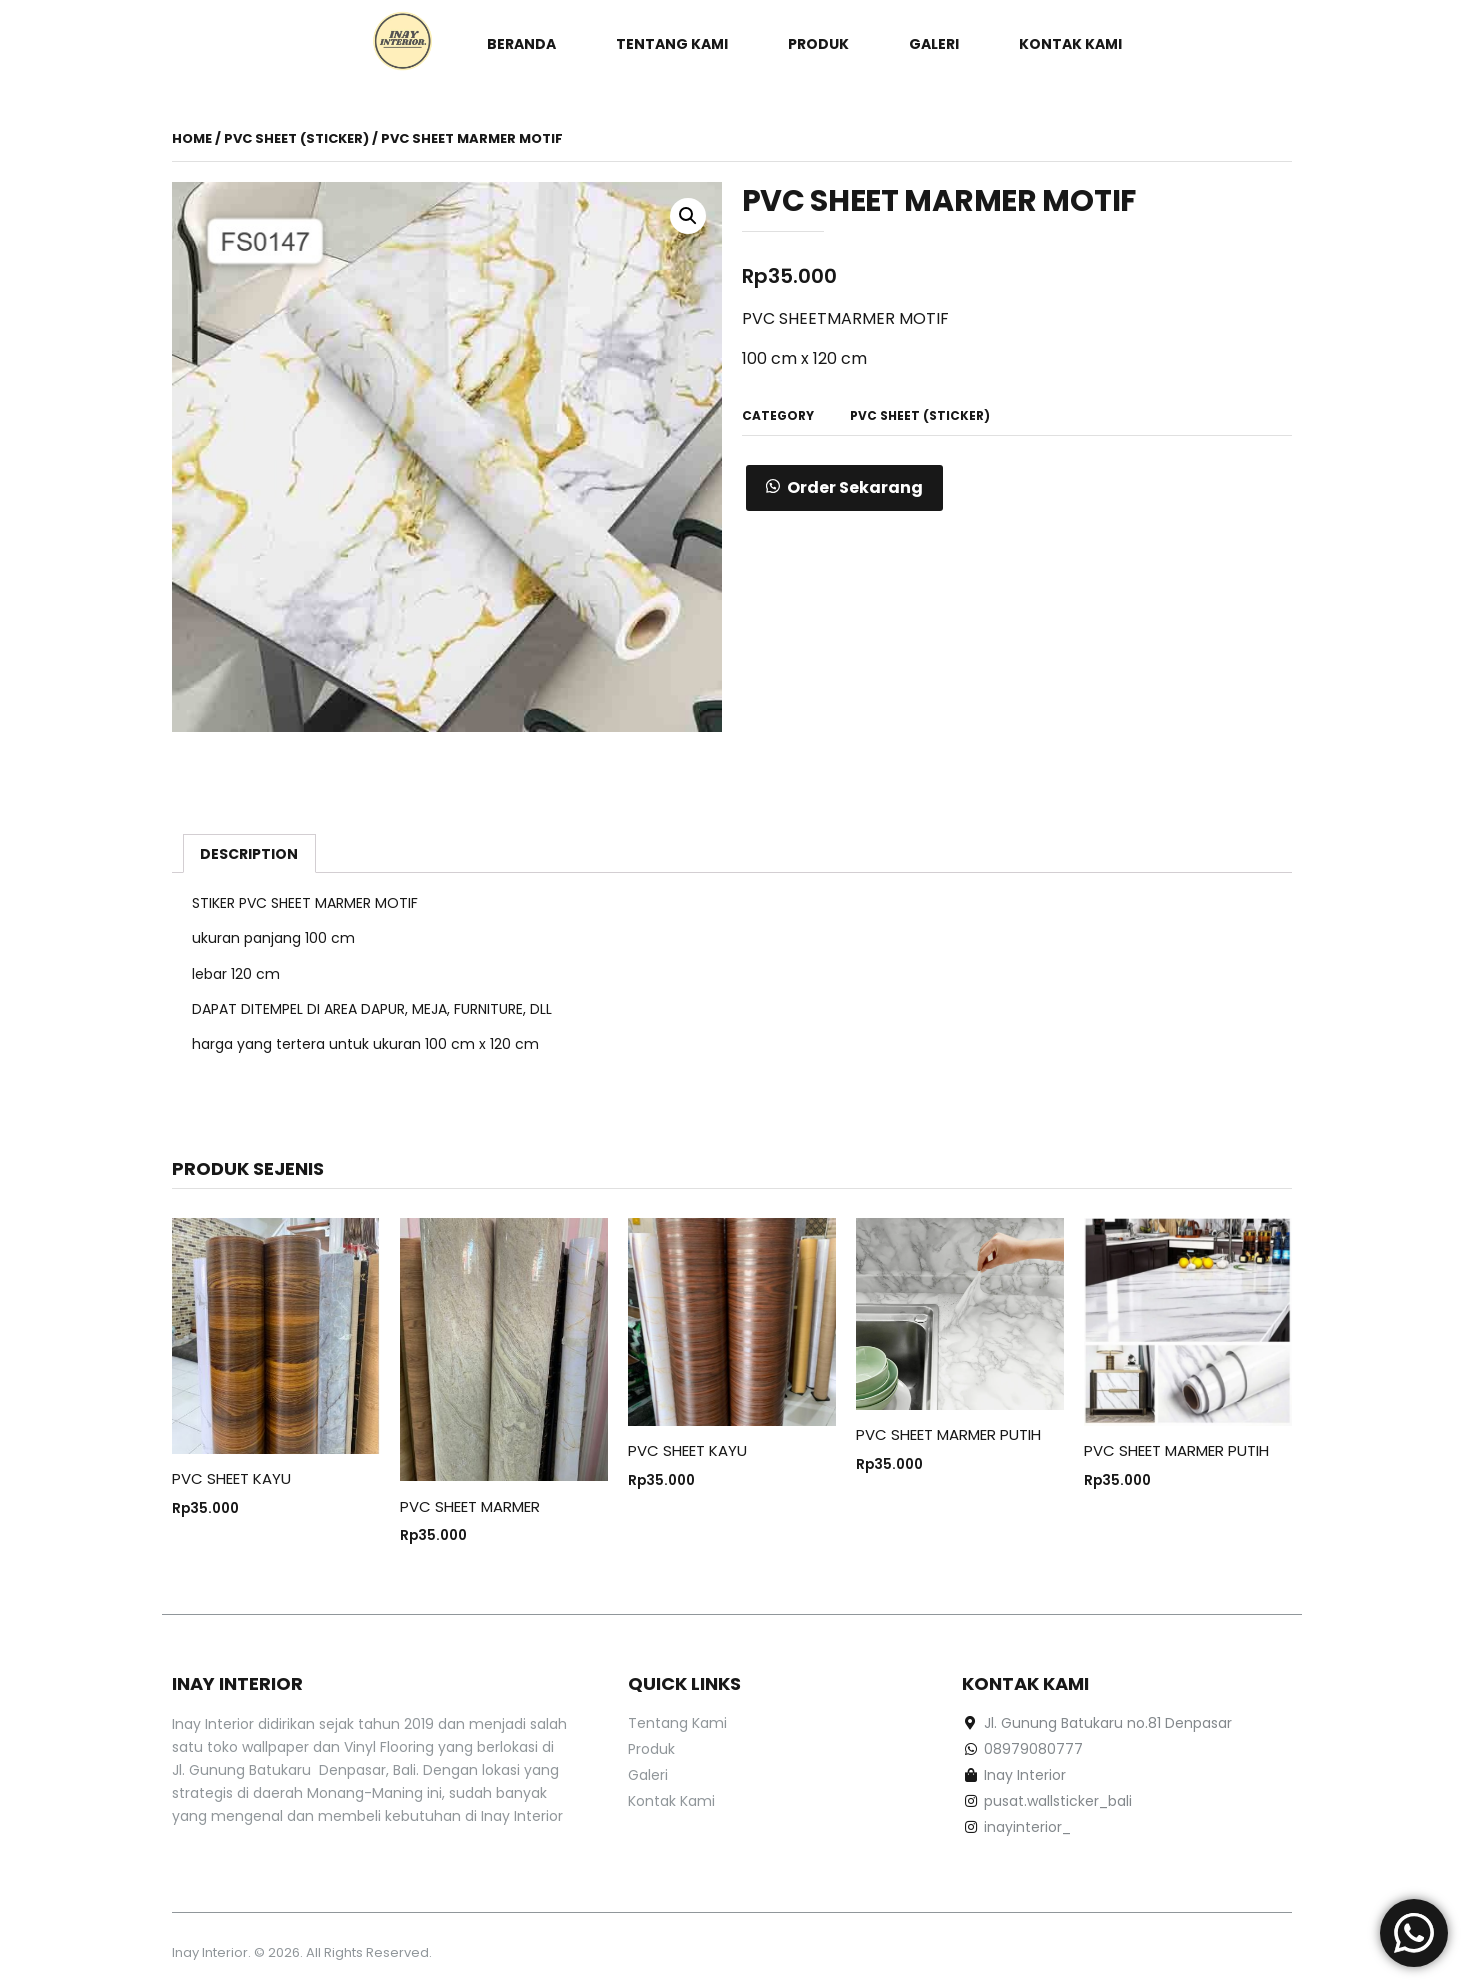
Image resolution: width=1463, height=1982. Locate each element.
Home (192, 138)
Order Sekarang (855, 487)
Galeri (934, 44)
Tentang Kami (672, 44)
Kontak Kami (1070, 44)
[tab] (250, 853)
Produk (818, 44)
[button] (844, 488)
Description (249, 854)
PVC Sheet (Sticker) (296, 138)
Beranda (521, 44)
